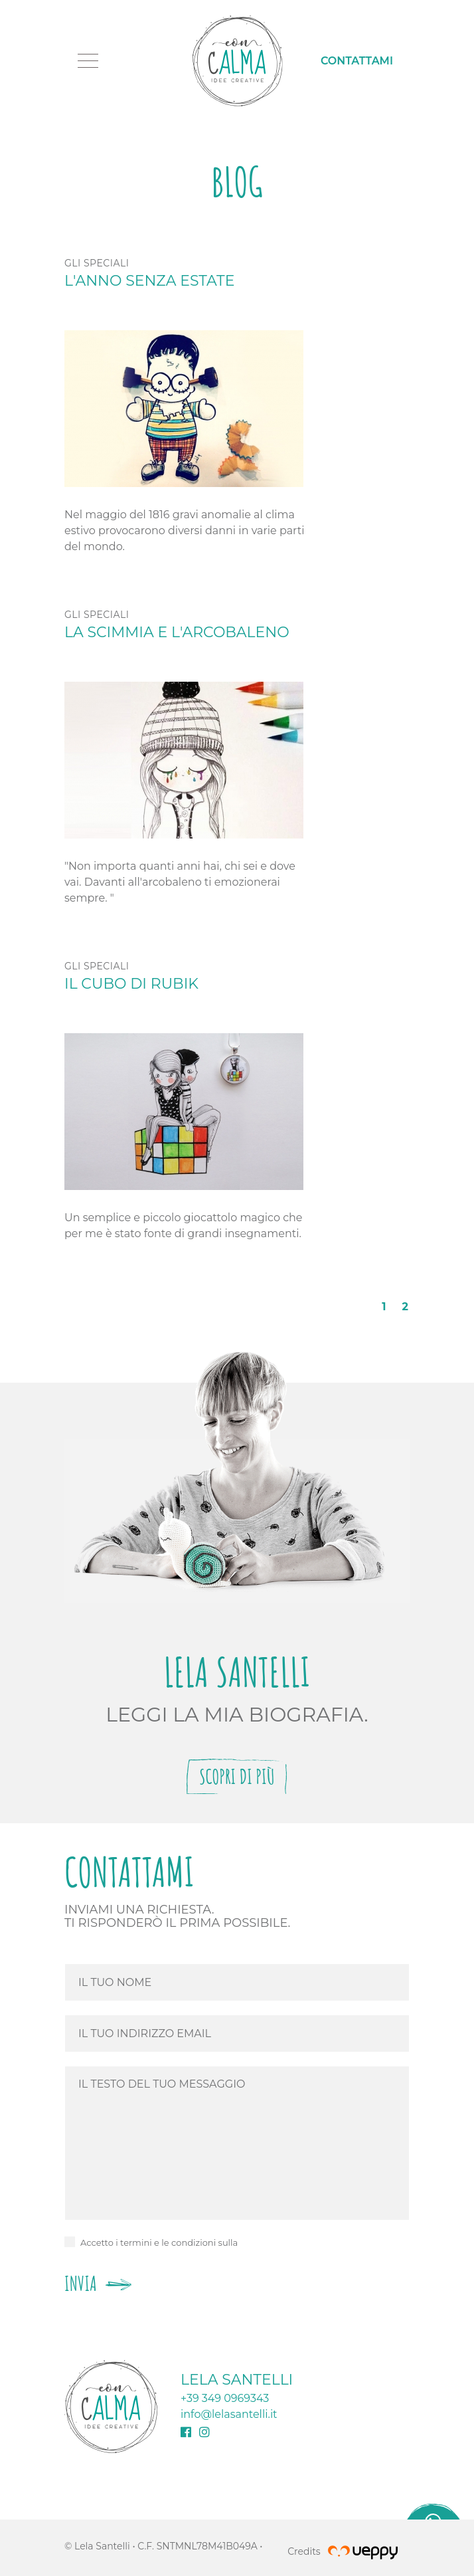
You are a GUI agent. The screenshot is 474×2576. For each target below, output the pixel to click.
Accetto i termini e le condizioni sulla (159, 2242)
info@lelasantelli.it (229, 2414)
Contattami (357, 60)
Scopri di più (236, 1776)
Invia (97, 2283)
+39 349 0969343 (225, 2398)
